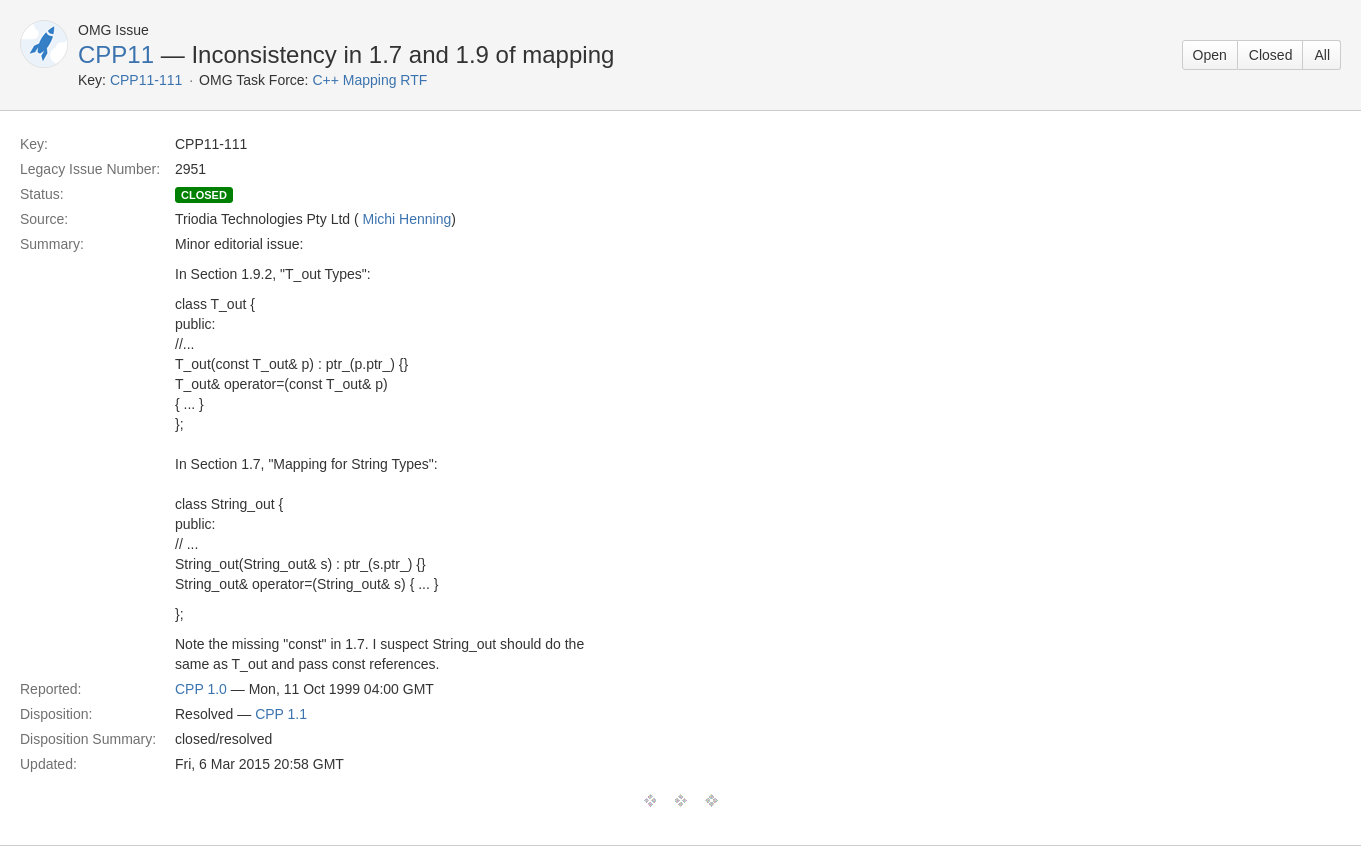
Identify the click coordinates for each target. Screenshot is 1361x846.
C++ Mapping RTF (369, 80)
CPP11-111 (146, 80)
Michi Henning (407, 219)
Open (1210, 55)
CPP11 (116, 54)
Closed (1271, 55)
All (1322, 55)
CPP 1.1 (281, 714)
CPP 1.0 (201, 689)
